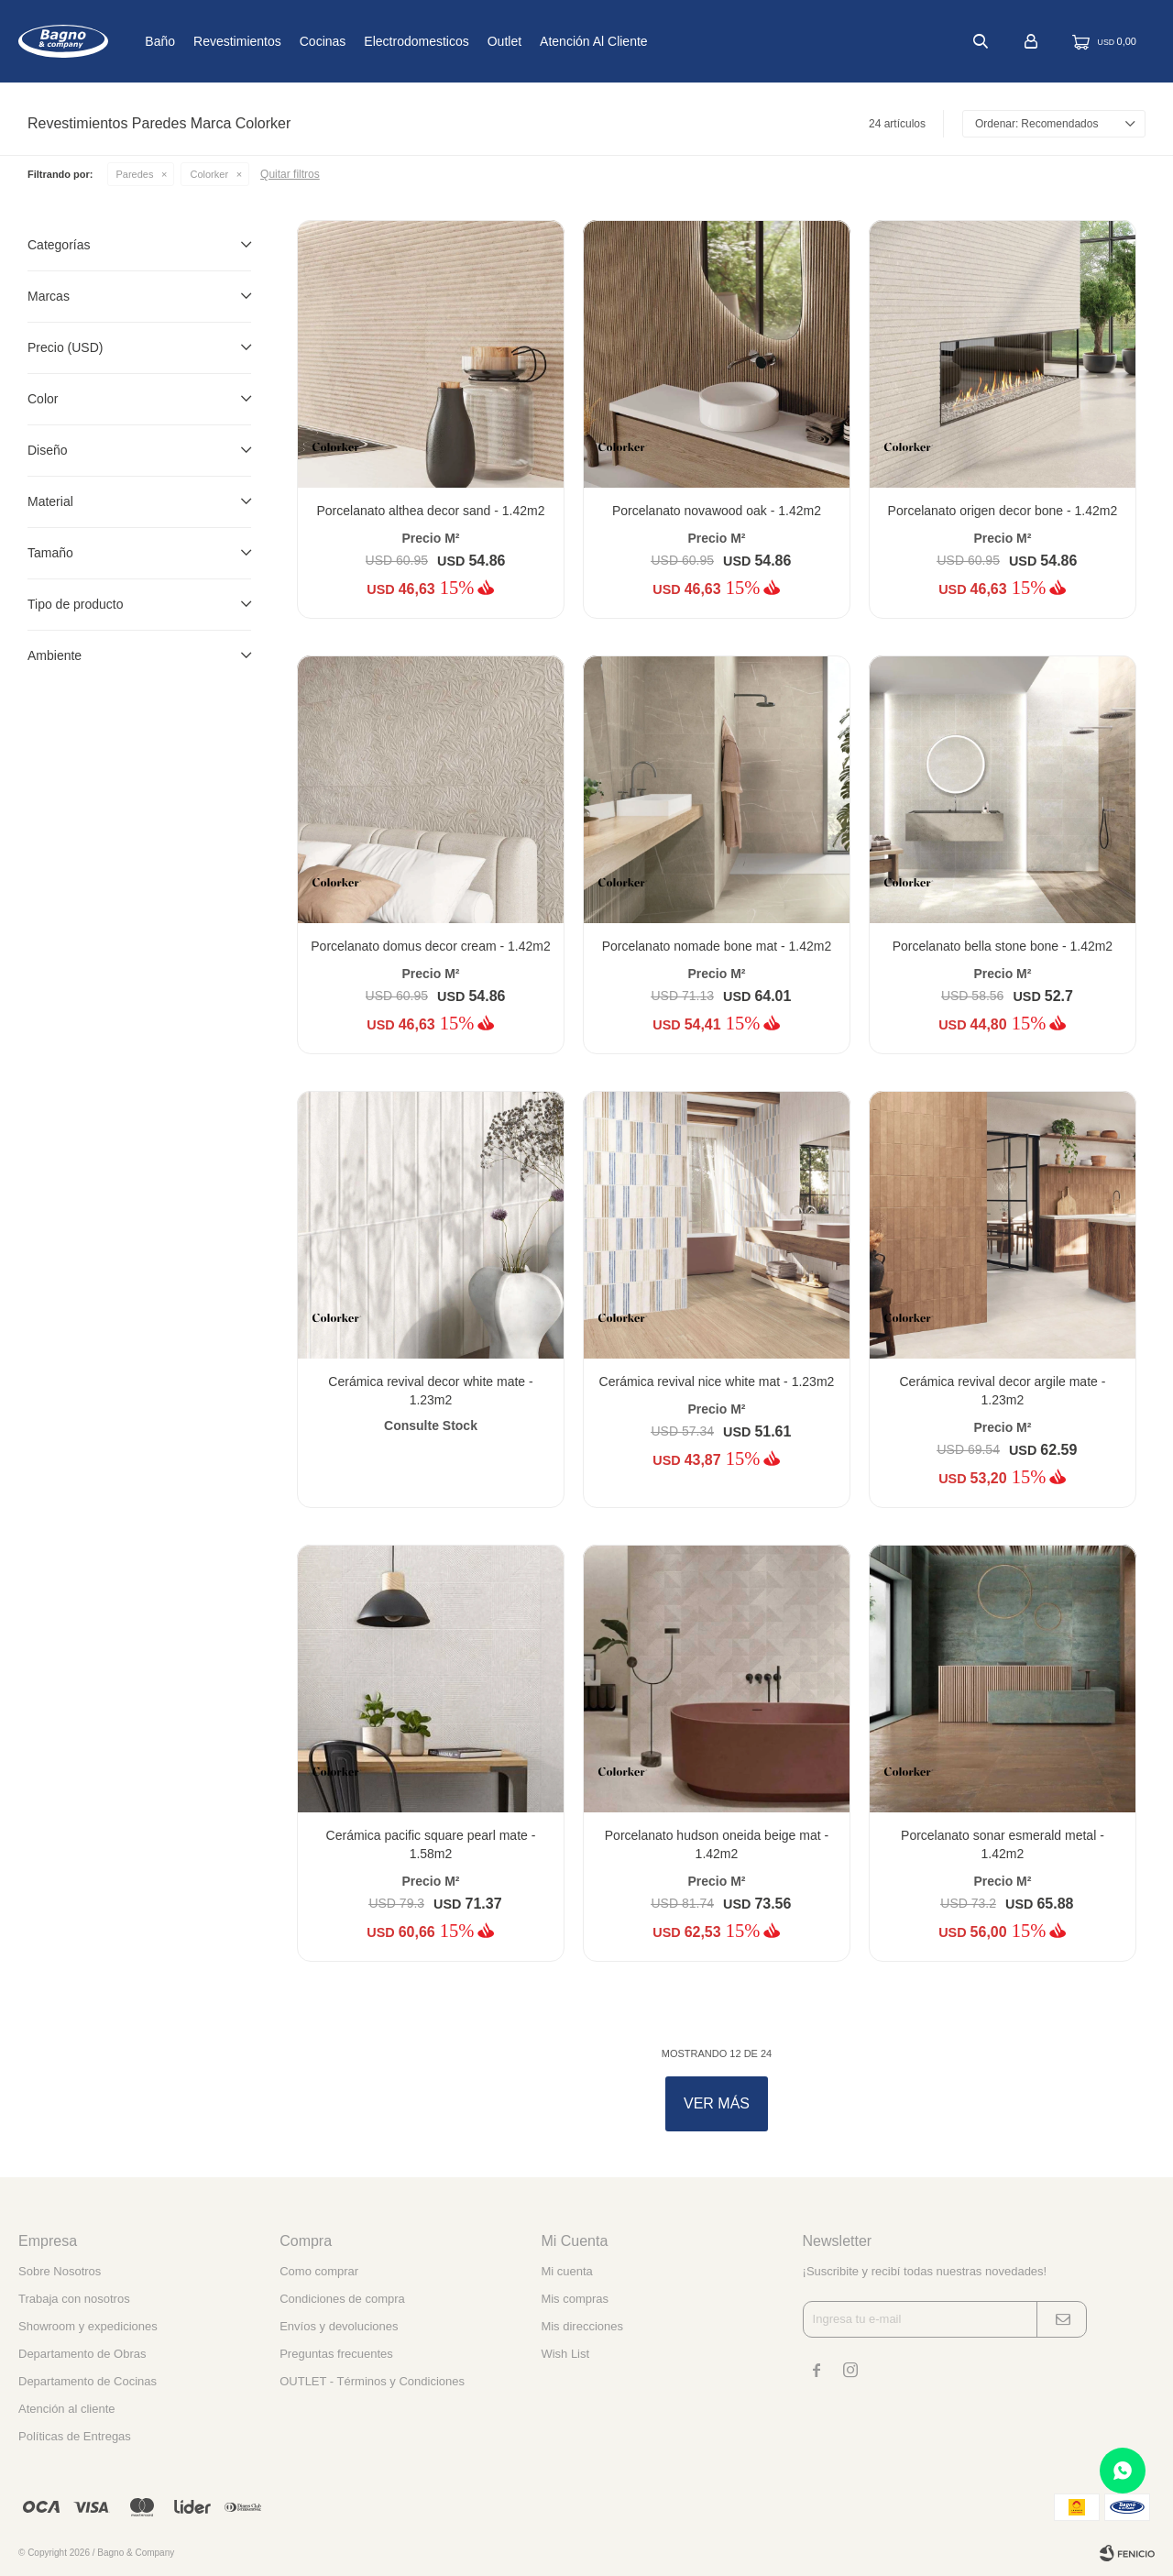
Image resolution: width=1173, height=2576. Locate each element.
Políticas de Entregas (74, 2436)
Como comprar (319, 2271)
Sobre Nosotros (59, 2271)
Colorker (209, 174)
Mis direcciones (582, 2326)
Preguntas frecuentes (336, 2354)
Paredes (135, 174)
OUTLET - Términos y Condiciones (372, 2381)
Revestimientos (287, 41)
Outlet (554, 41)
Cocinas (372, 41)
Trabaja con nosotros (74, 2299)
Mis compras (574, 2299)
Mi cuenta (566, 2271)
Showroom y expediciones (88, 2326)
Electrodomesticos (465, 41)
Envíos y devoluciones (339, 2326)
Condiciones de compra (342, 2299)
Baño (209, 41)
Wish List (565, 2354)
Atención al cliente (643, 41)
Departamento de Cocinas (87, 2381)
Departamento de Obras (82, 2354)
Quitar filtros (290, 174)
